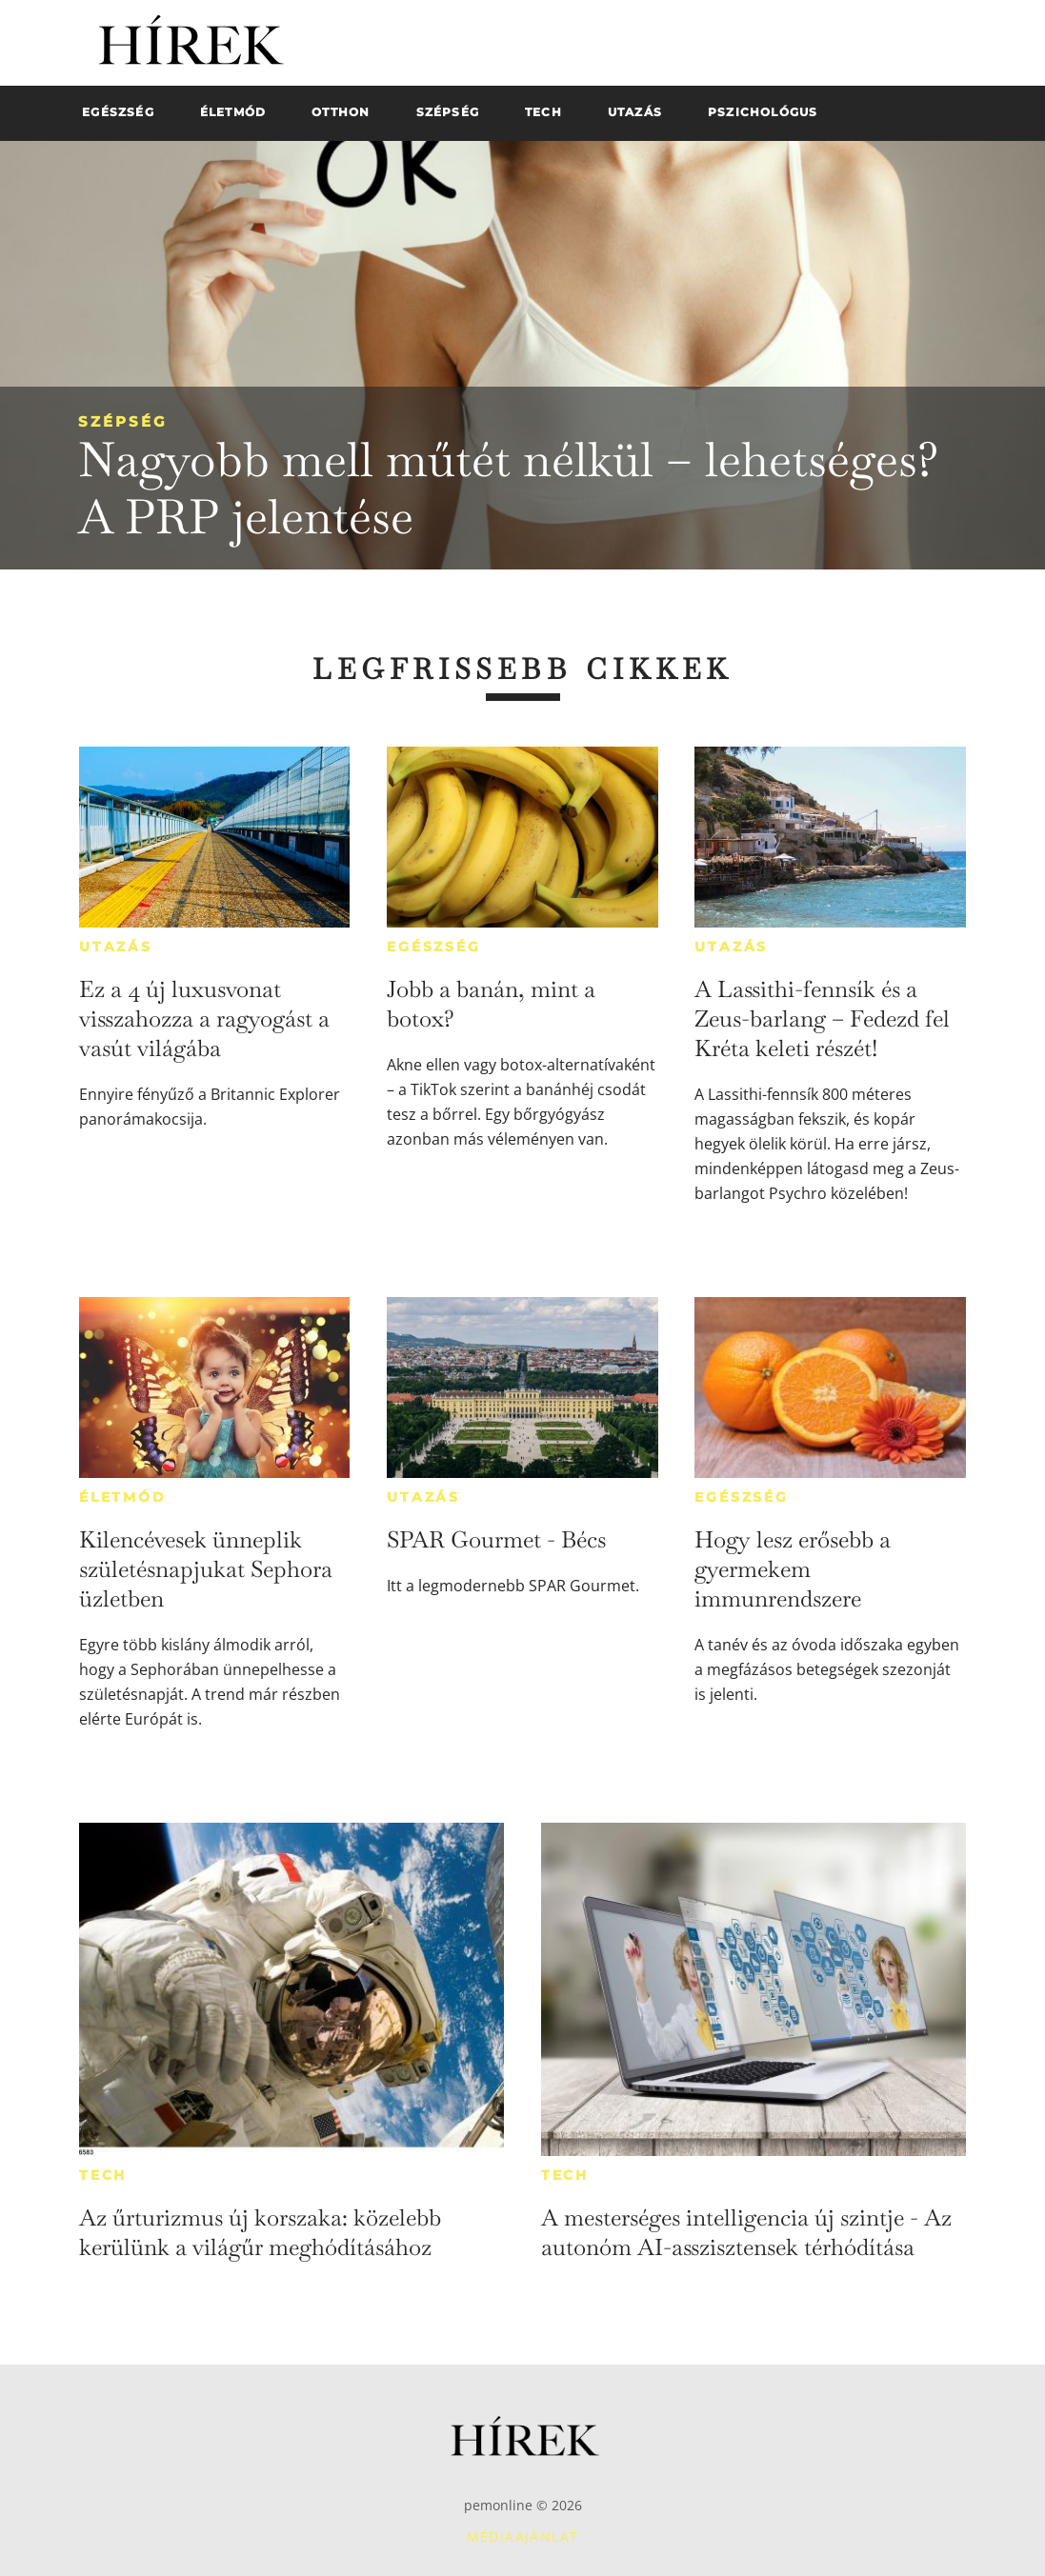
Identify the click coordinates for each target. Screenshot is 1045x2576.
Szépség (123, 421)
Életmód (123, 1497)
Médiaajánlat (523, 2536)
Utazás (115, 946)
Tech (103, 2175)
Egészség (433, 946)
